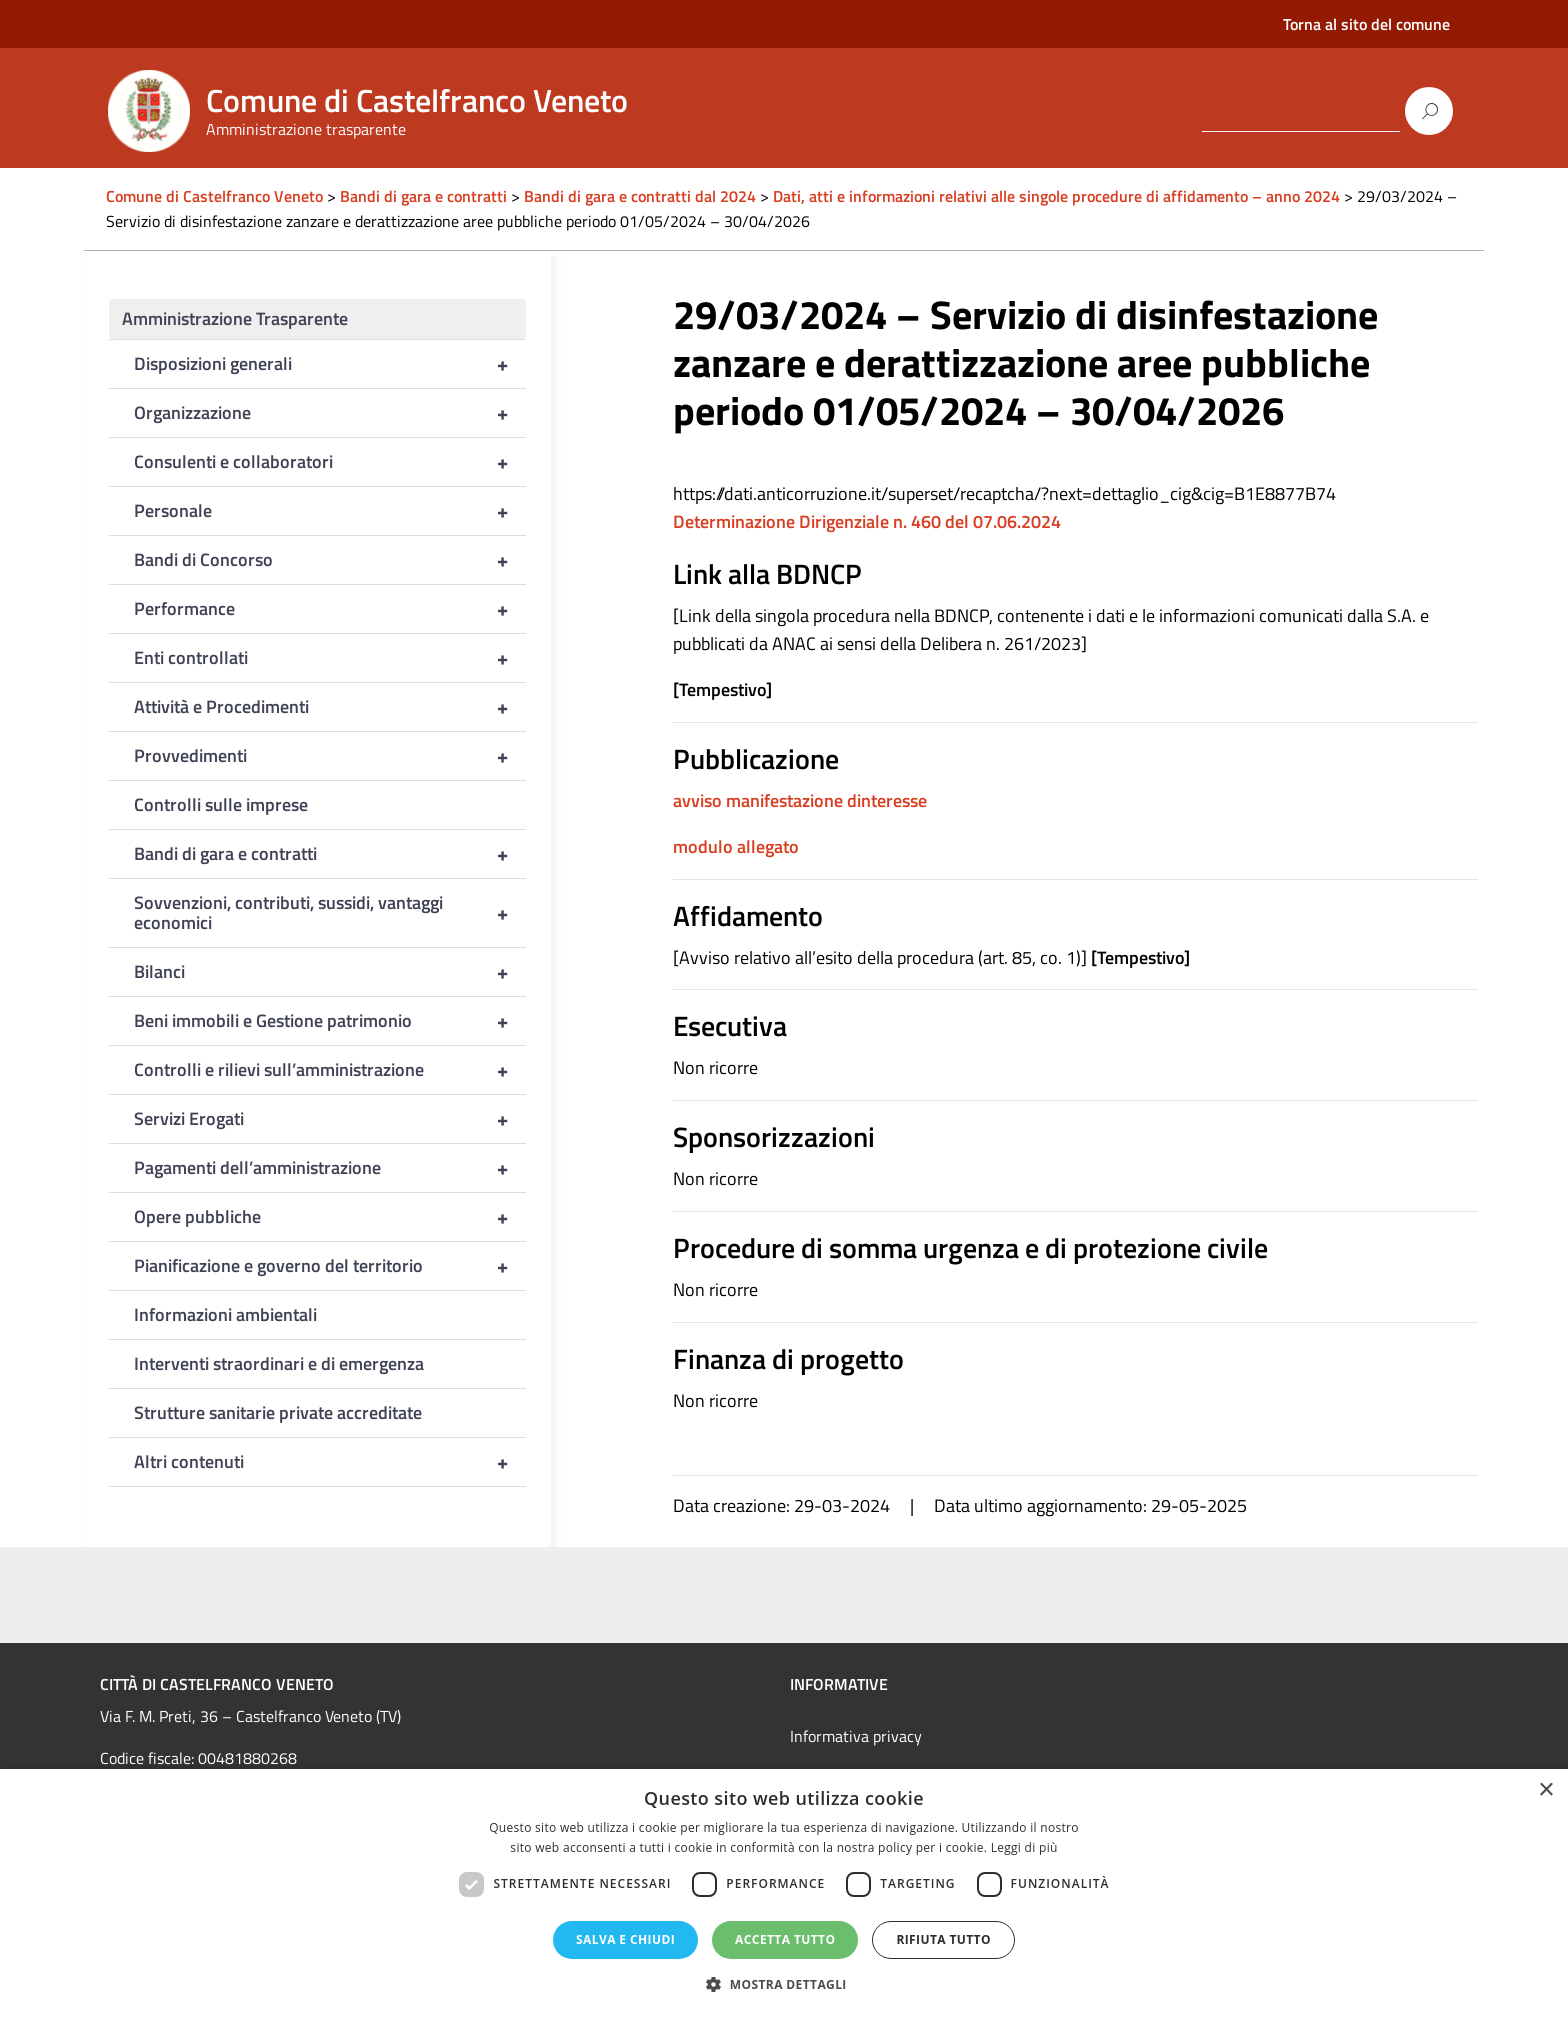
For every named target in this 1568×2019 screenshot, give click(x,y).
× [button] (1545, 1790)
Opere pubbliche (330, 1217)
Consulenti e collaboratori (330, 462)
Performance (330, 609)
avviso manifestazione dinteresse (800, 800)
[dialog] (784, 1894)
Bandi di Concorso (330, 560)
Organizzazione (330, 413)
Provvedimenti (330, 756)
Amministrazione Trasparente (235, 318)
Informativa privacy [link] (856, 1736)
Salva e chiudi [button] (625, 1939)
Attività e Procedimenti (330, 707)
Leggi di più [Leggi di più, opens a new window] (1024, 1847)
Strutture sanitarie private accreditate (278, 1412)
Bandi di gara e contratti (330, 854)
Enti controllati (330, 658)
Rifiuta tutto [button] (943, 1939)
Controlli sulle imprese (221, 804)
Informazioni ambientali (225, 1314)
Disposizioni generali (330, 364)
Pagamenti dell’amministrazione (330, 1168)
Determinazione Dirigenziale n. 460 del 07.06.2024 (867, 521)
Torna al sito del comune (1366, 24)
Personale (330, 511)
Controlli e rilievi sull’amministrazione (330, 1070)
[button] (784, 1984)
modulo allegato (736, 846)
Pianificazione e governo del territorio (330, 1266)
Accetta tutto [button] (785, 1939)
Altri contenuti (330, 1462)
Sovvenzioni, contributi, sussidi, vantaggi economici (330, 913)
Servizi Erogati (330, 1119)
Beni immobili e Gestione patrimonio (330, 1021)
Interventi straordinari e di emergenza (279, 1363)
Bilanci (330, 972)
